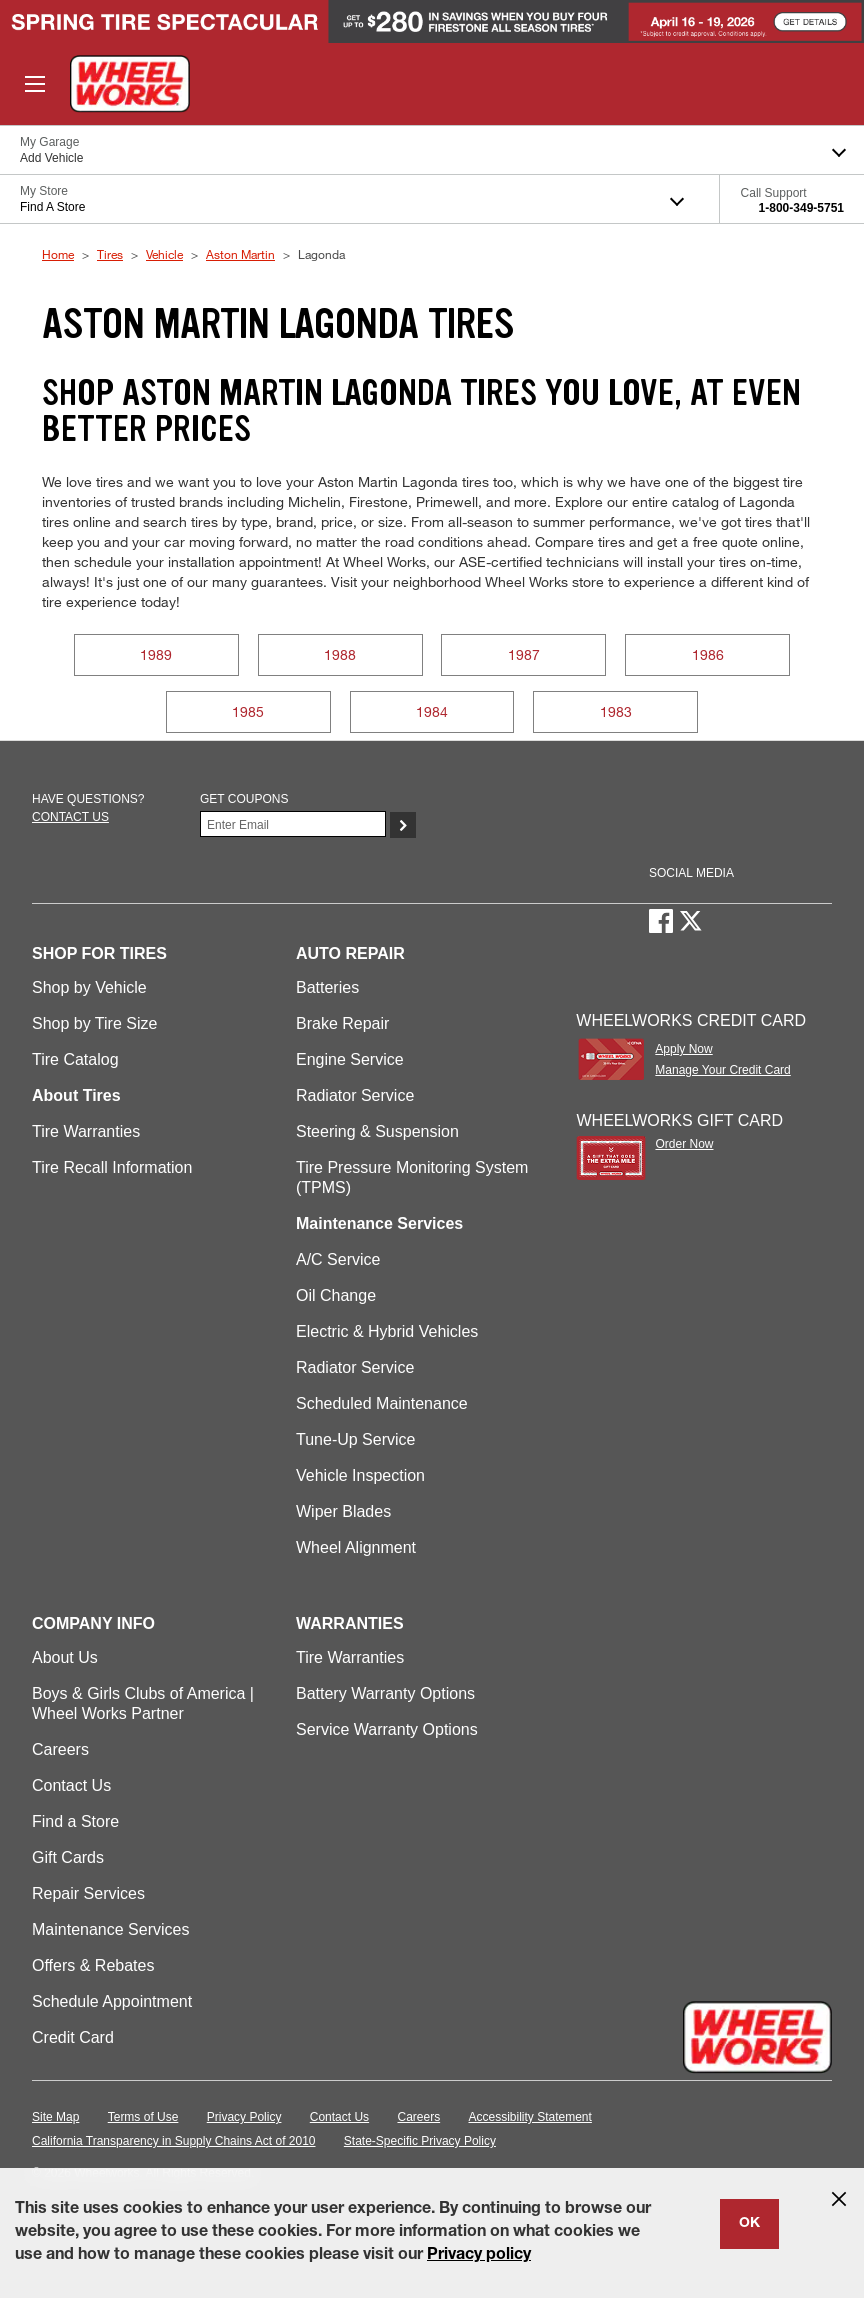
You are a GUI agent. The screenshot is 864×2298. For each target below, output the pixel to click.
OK (749, 2224)
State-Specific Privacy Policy (420, 2141)
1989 (156, 654)
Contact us (70, 817)
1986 (708, 654)
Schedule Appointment (112, 2001)
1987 (524, 654)
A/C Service (338, 1259)
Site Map (55, 2117)
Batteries (327, 987)
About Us (65, 1657)
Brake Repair (342, 1023)
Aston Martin (240, 254)
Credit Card (73, 2037)
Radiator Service (355, 1095)
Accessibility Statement (530, 2117)
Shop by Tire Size (94, 1023)
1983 (616, 711)
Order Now (684, 1144)
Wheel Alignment (356, 1547)
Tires (110, 254)
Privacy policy (479, 2256)
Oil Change (336, 1295)
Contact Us (71, 1785)
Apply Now (683, 1049)
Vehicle (164, 254)
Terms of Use (143, 2117)
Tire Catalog (75, 1059)
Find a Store (75, 1821)
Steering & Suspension (377, 1131)
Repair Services (88, 1893)
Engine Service (350, 1059)
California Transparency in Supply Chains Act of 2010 (174, 2141)
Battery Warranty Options (385, 1693)
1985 (248, 711)
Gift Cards (68, 1857)
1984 (432, 711)
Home (58, 254)
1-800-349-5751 (801, 208)
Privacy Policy (244, 2117)
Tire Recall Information (112, 1167)
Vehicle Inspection (360, 1475)
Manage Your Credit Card (722, 1070)
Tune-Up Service (355, 1439)
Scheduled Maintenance (382, 1403)
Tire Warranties (86, 1131)
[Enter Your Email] (293, 824)
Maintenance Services (110, 1929)
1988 (340, 654)
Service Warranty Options (387, 1729)
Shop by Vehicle (89, 987)
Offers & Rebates (93, 1965)
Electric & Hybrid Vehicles (387, 1331)
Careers (60, 1749)
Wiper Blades (343, 1511)
